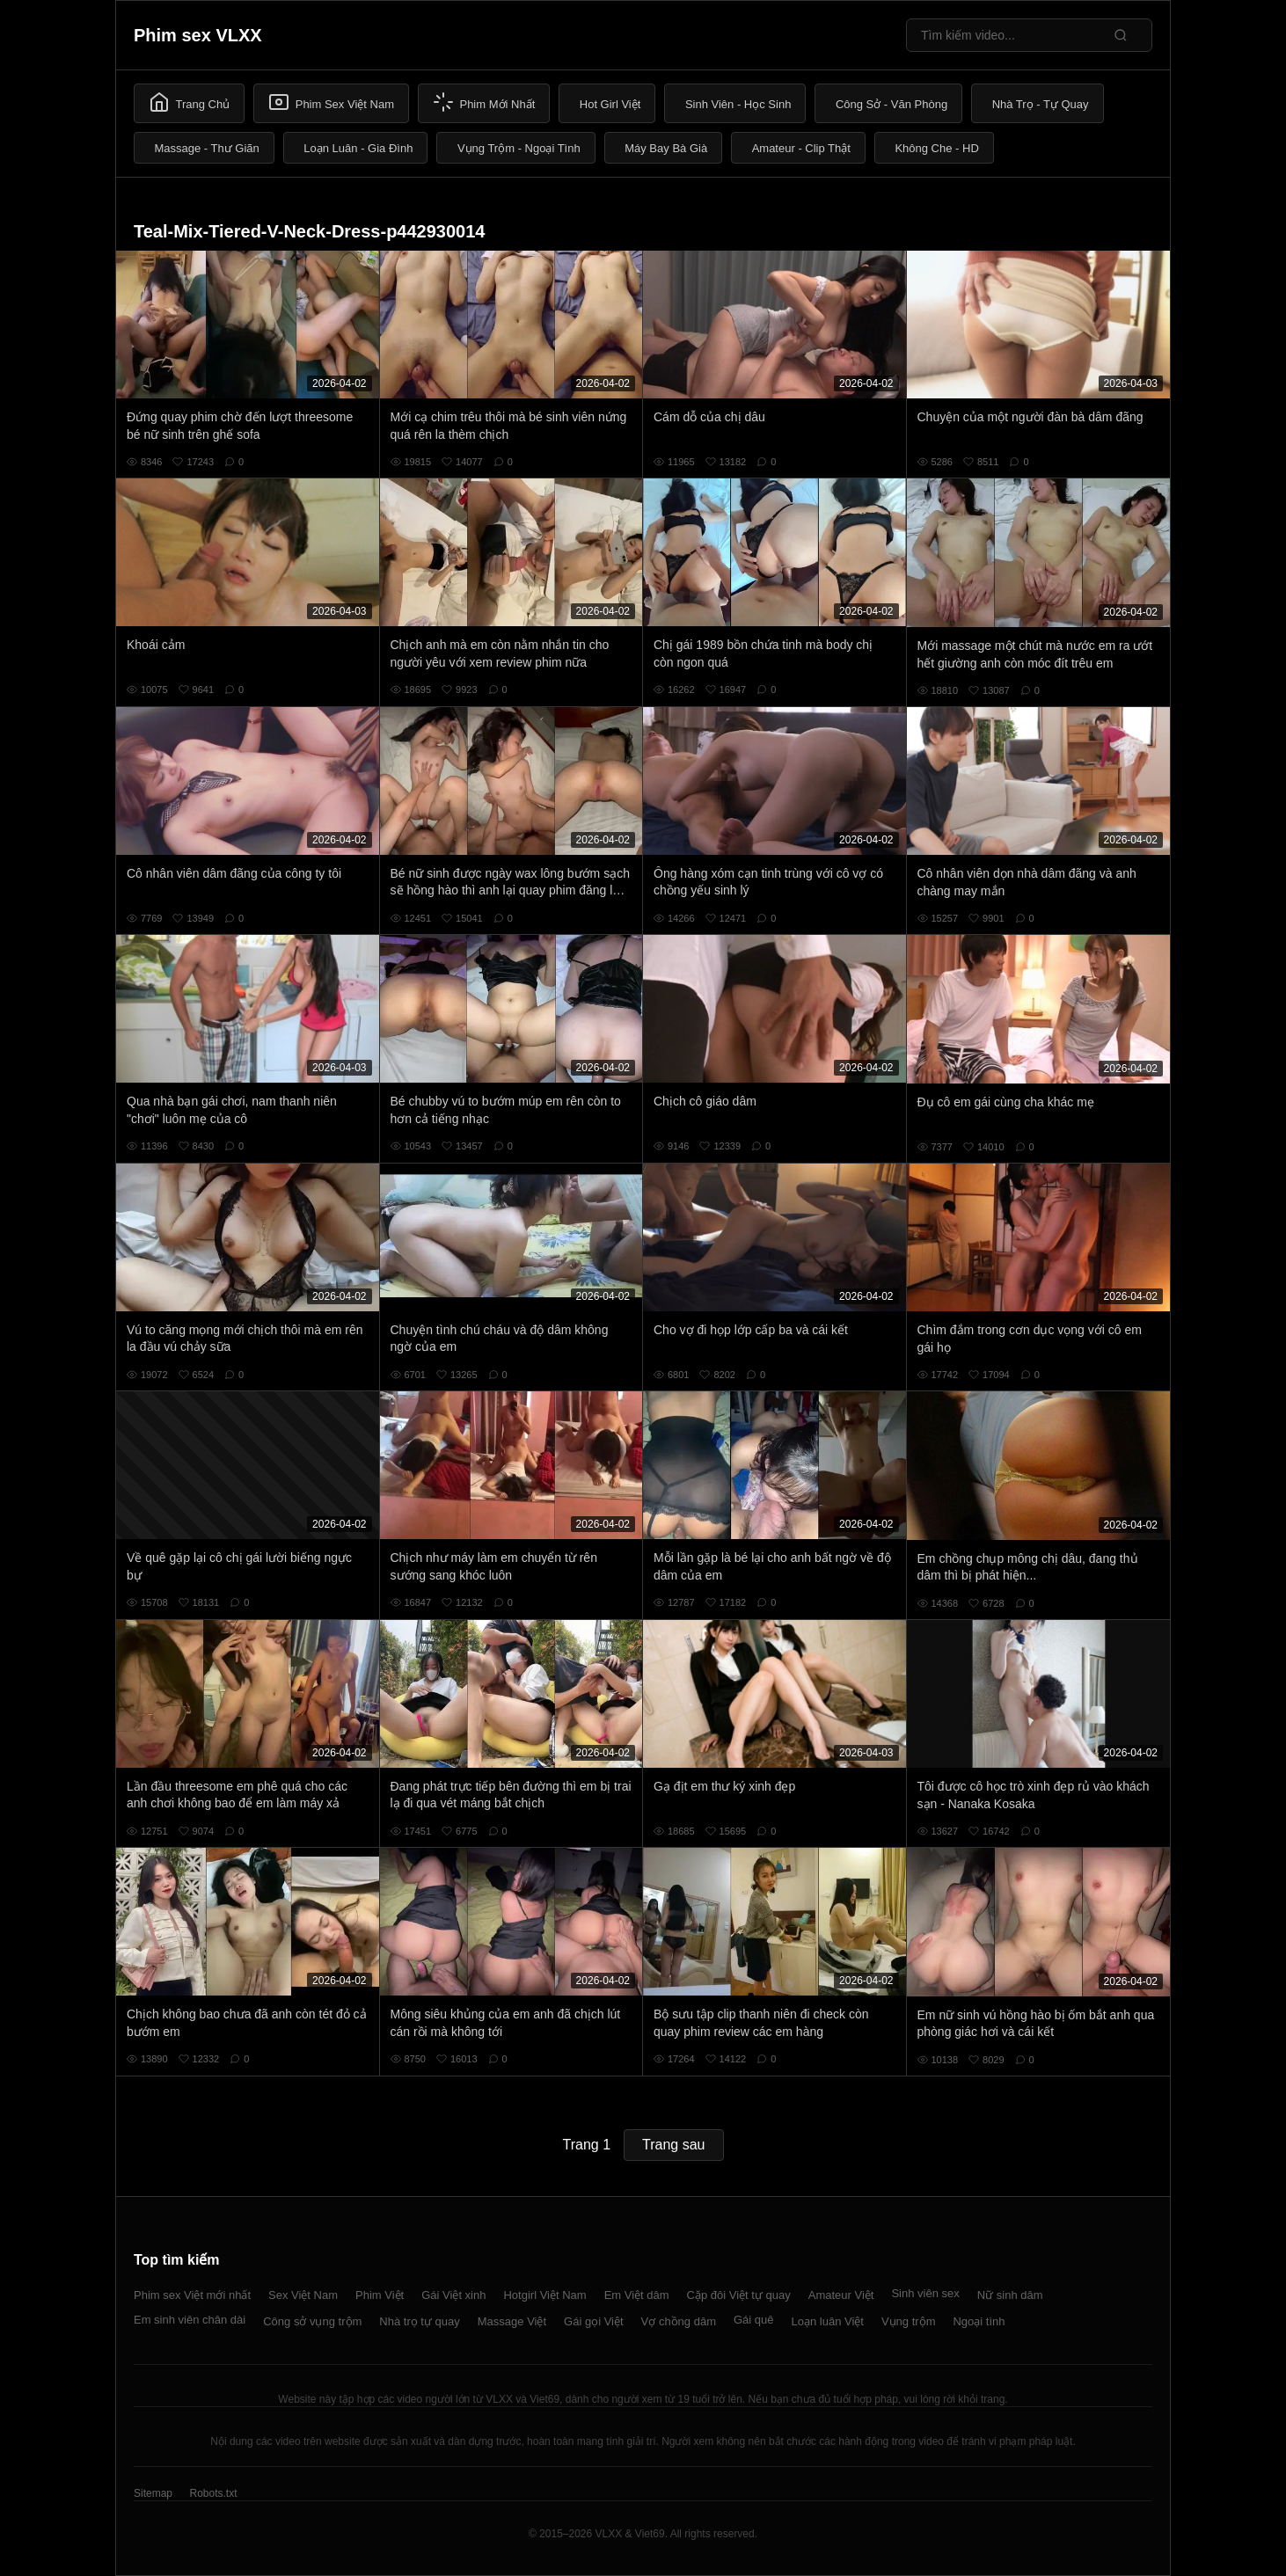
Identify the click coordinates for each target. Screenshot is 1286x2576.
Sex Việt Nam (303, 2295)
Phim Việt (379, 2295)
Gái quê (754, 2319)
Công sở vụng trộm (312, 2321)
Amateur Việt (841, 2295)
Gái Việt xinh (453, 2295)
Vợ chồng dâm (678, 2321)
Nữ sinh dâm (1010, 2295)
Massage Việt (512, 2321)
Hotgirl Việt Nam (544, 2295)
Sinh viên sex (925, 2293)
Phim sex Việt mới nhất (192, 2295)
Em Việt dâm (636, 2295)
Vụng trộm (908, 2321)
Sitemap (153, 2493)
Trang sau (673, 2144)
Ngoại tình (979, 2321)
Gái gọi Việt (594, 2321)
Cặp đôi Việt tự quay (739, 2295)
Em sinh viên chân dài (189, 2319)
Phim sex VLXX (198, 35)
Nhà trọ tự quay (419, 2321)
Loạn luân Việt (828, 2321)
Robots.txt (213, 2493)
